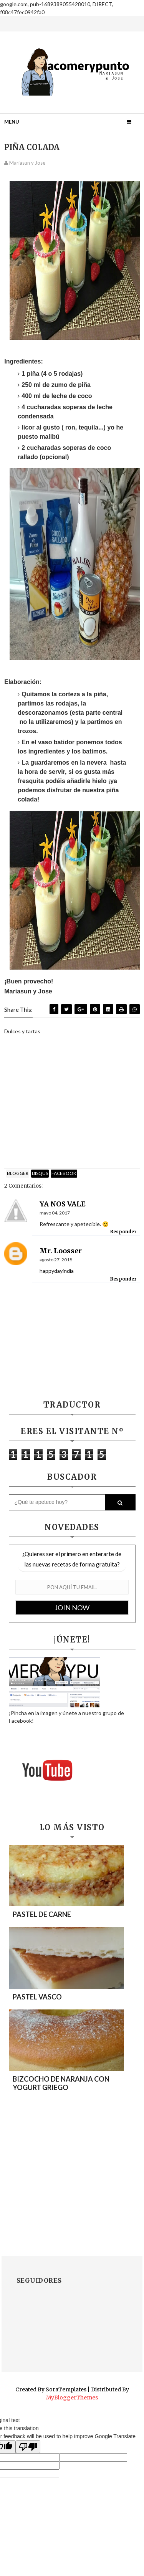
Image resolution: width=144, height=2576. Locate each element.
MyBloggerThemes (72, 2397)
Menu (11, 122)
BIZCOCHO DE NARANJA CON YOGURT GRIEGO (61, 2083)
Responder (123, 1231)
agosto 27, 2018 (56, 1259)
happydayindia (57, 1270)
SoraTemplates (66, 2389)
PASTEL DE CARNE (42, 1914)
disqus (40, 1173)
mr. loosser (61, 1250)
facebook (63, 1173)
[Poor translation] (28, 2447)
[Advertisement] (72, 1104)
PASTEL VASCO (37, 1997)
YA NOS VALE (63, 1204)
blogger (17, 1173)
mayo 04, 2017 (55, 1213)
